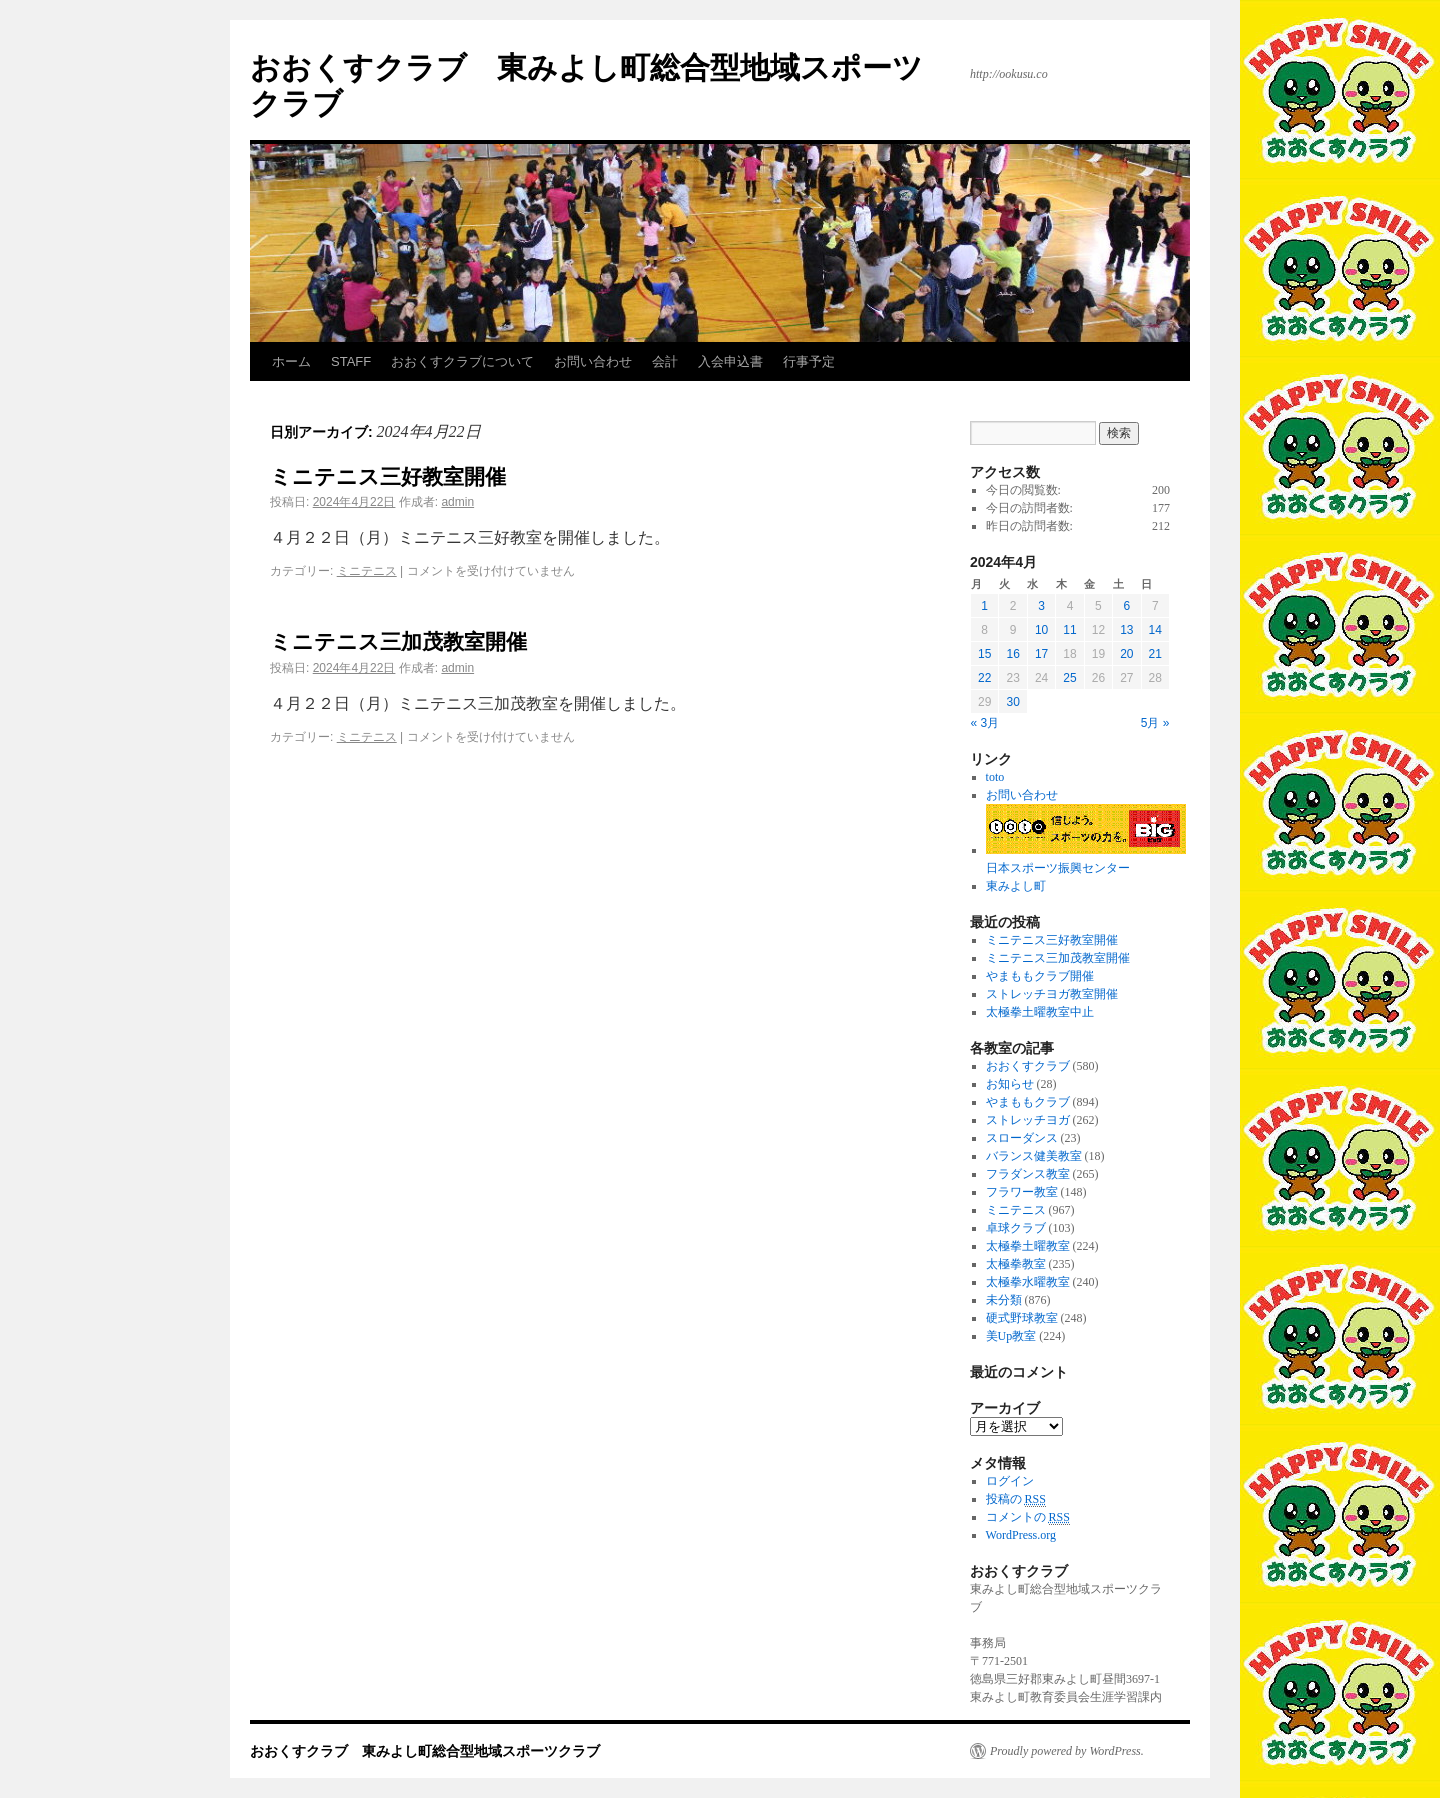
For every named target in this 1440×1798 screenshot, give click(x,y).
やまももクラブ (1028, 1102)
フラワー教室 (1022, 1192)
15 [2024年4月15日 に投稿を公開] (984, 654)
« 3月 (985, 723)
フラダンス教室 (1028, 1174)
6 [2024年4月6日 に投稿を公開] (1126, 606)
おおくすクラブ (1028, 1066)
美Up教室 (1011, 1336)
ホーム (291, 361)
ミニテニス (367, 571)
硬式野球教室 (1022, 1318)
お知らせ (1010, 1084)
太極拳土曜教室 (1028, 1246)
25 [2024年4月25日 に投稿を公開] (1069, 678)
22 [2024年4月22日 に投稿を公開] (984, 678)
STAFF (351, 361)
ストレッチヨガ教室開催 (1052, 994)
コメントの (1028, 1517)
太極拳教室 (1016, 1264)
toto (995, 777)
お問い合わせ (593, 361)
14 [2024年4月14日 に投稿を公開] (1155, 630)
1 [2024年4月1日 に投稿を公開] (984, 606)
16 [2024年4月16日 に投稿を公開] (1012, 654)
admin (457, 502)
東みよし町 (1016, 886)
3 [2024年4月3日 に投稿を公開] (1041, 606)
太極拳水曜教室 (1028, 1282)
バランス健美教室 (1034, 1156)
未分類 (1004, 1300)
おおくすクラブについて (462, 361)
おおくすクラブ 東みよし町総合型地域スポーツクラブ (425, 1751)
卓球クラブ (1016, 1228)
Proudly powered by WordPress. (1067, 1751)
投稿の (1016, 1499)
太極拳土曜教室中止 (1040, 1012)
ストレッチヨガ (1028, 1120)
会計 (665, 361)
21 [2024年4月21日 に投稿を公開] (1155, 654)
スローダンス (1022, 1138)
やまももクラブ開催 (1040, 976)
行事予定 (809, 361)
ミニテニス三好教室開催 (388, 476)
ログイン (1010, 1481)
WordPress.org (1021, 1535)
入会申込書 (730, 361)
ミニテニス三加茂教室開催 (398, 641)
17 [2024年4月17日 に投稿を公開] (1041, 654)
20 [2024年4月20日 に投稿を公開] (1126, 654)
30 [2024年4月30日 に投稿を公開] (1012, 702)
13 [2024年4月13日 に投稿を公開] (1126, 630)
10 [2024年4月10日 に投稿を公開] (1041, 630)
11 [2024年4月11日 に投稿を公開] (1069, 630)
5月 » (1155, 723)
